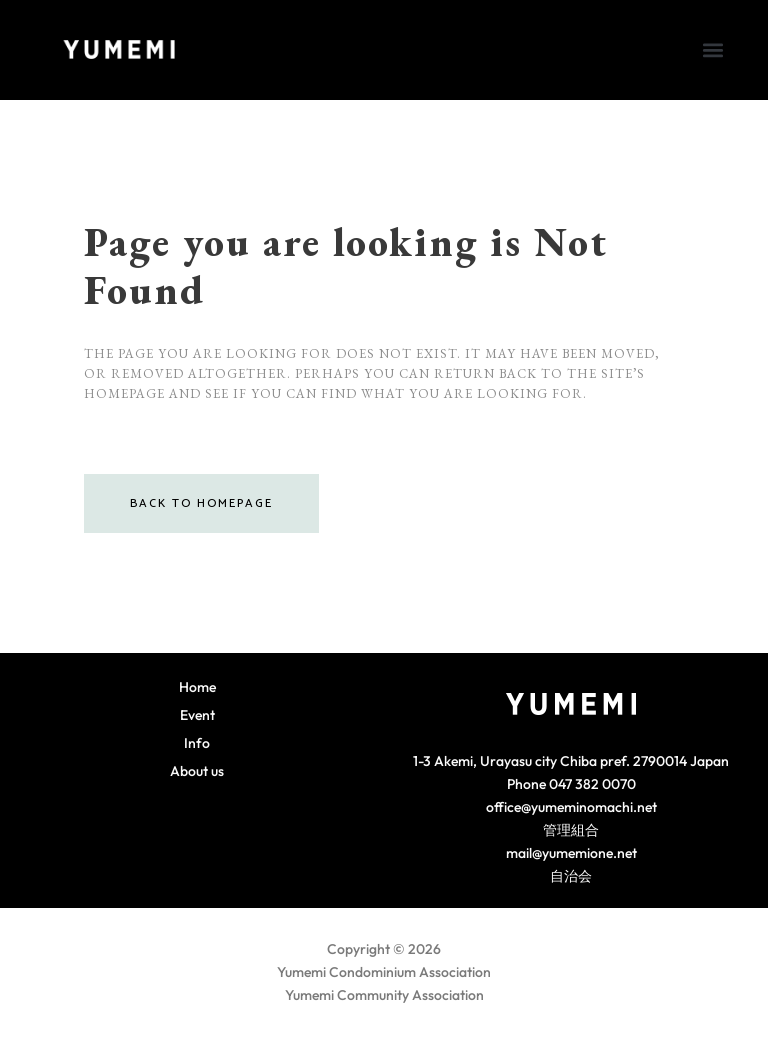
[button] (713, 49)
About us (197, 771)
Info (197, 743)
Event (197, 715)
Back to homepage (201, 503)
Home (197, 687)
